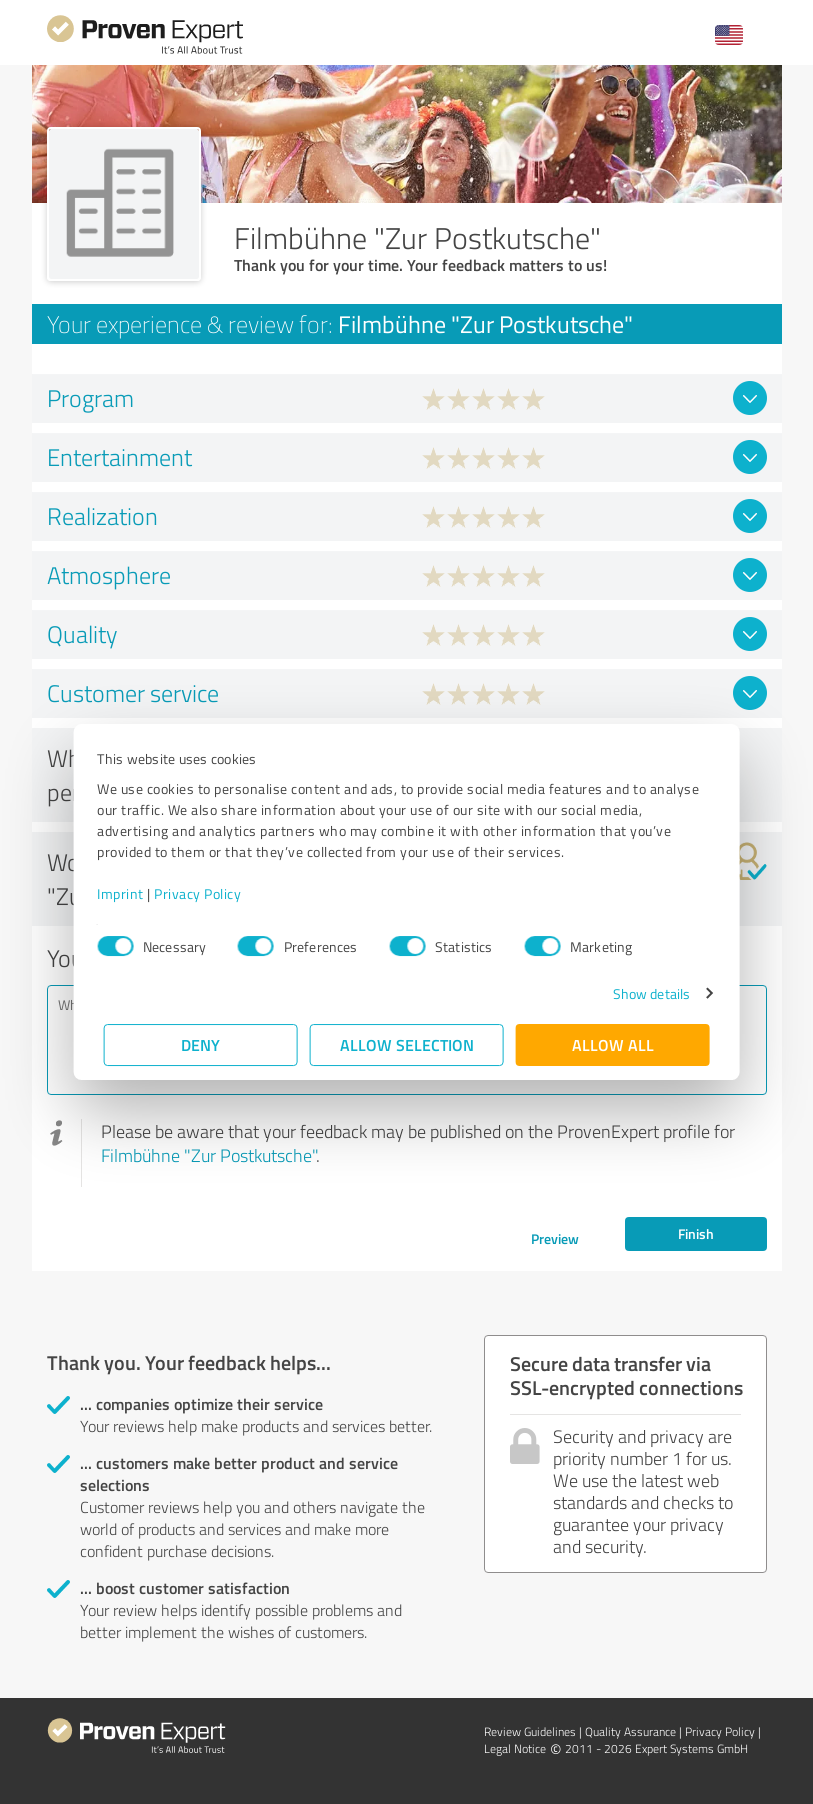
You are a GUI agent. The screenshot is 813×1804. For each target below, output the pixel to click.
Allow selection (407, 1044)
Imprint (127, 893)
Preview (555, 1238)
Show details (644, 993)
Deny (200, 1044)
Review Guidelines (530, 1731)
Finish (696, 1233)
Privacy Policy (204, 893)
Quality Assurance (630, 1731)
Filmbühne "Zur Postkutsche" (208, 1155)
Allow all (613, 1044)
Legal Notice (515, 1748)
